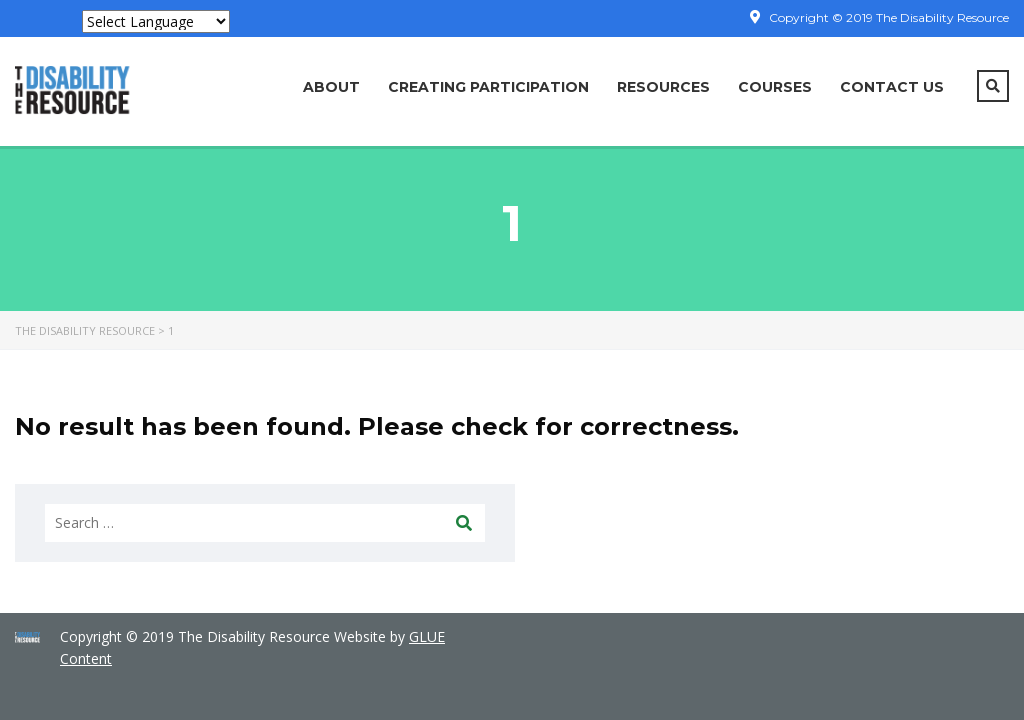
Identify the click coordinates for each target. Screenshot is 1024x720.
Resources (663, 87)
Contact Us (892, 87)
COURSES (775, 87)
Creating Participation (488, 87)
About (331, 87)
